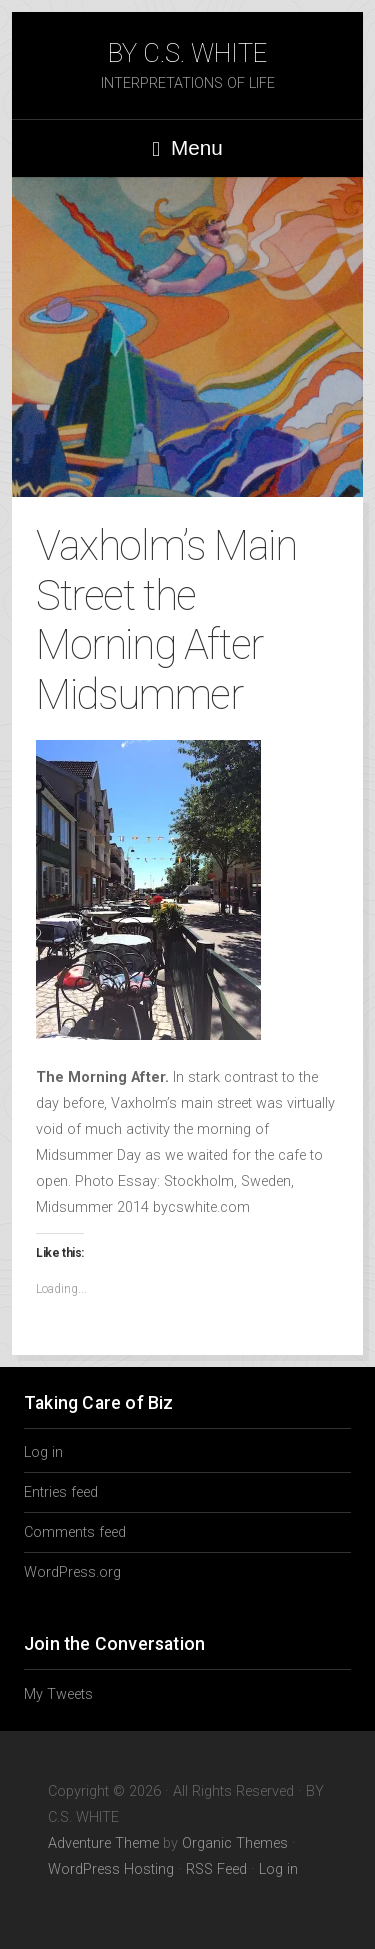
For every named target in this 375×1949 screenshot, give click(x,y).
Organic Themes (235, 1843)
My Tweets (58, 1694)
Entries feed (61, 1492)
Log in (43, 1452)
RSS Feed (216, 1869)
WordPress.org (72, 1572)
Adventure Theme (103, 1843)
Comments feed (75, 1532)
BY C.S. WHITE (187, 53)
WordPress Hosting (111, 1869)
